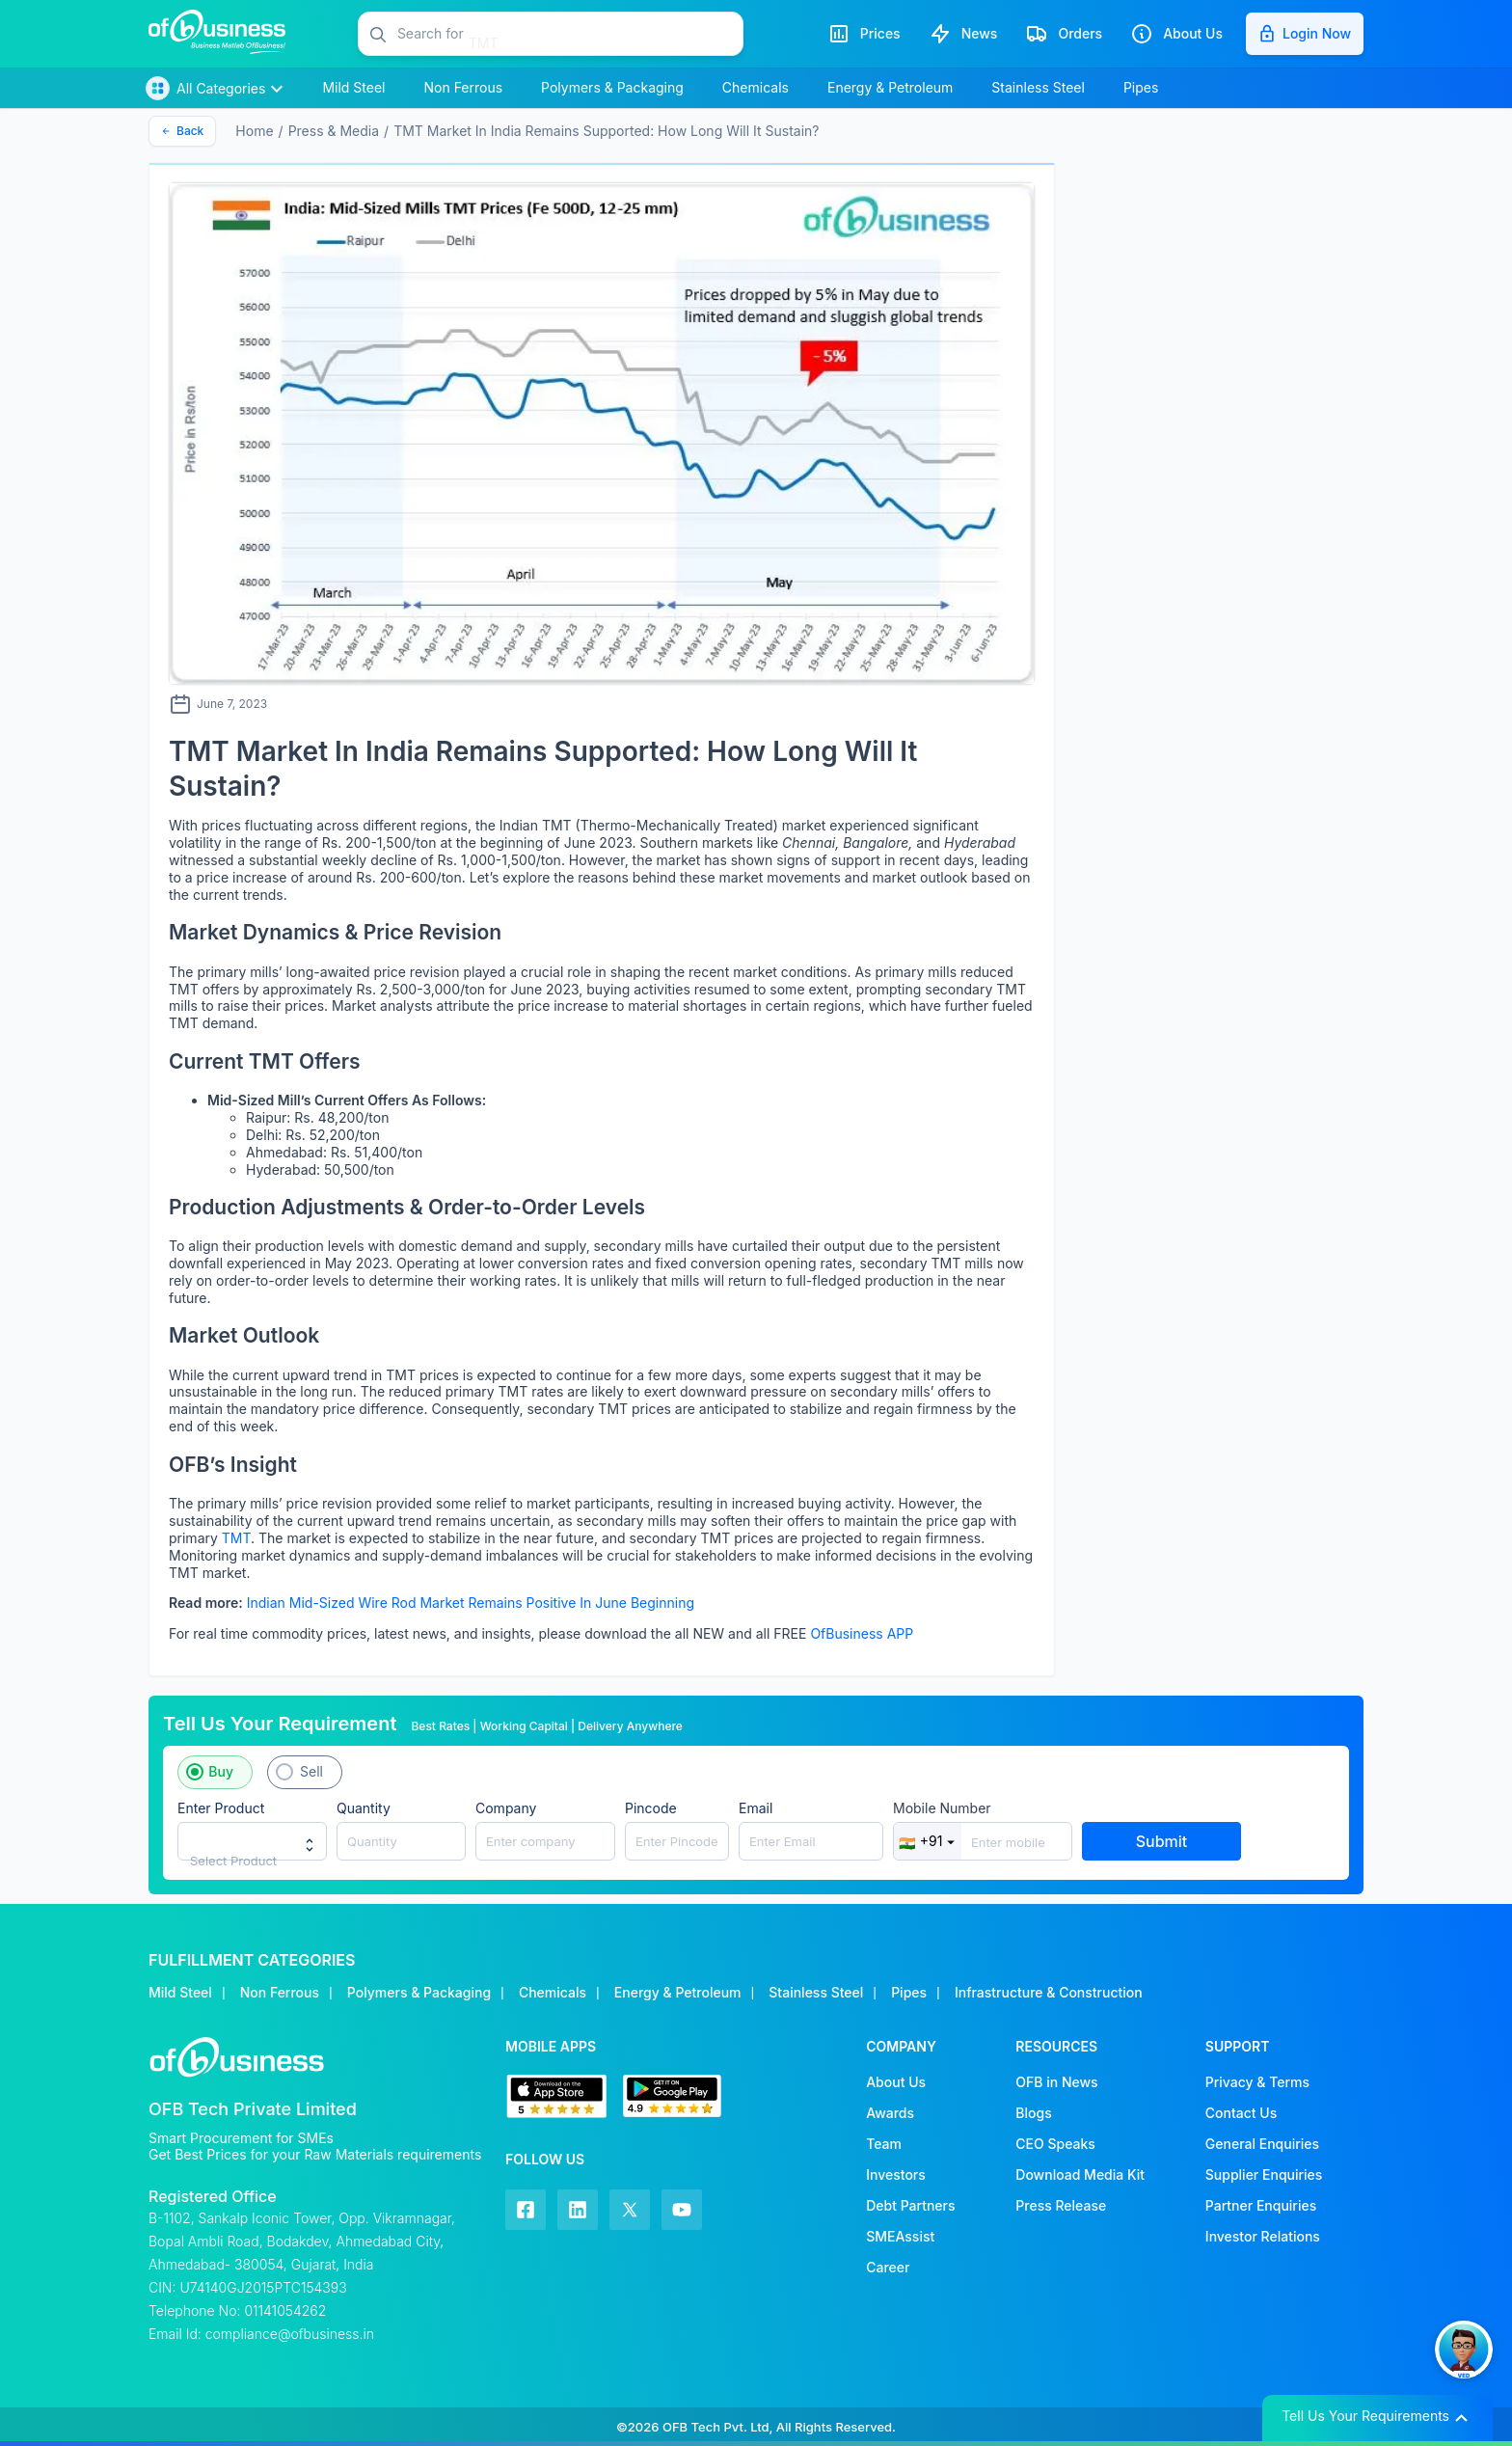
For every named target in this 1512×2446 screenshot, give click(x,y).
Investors (896, 2174)
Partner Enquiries (1260, 2205)
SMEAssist (900, 2236)
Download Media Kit (1080, 2174)
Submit (1162, 1841)
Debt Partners (910, 2205)
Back (182, 130)
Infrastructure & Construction (1049, 1992)
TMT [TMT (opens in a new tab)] (236, 1538)
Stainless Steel (816, 1992)
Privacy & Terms (1257, 2082)
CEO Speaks (1055, 2143)
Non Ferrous (279, 1992)
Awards (890, 2113)
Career (887, 2267)
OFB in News (1056, 2082)
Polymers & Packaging (419, 1992)
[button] (569, 34)
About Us (896, 2082)
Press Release (1060, 2205)
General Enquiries (1262, 2143)
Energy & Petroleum (678, 1992)
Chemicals (552, 1992)
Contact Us (1241, 2113)
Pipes (909, 1992)
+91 (928, 1841)
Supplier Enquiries (1263, 2174)
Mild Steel (180, 1992)
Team (884, 2143)
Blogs (1033, 2113)
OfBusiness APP (861, 1633)
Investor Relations (1262, 2236)
